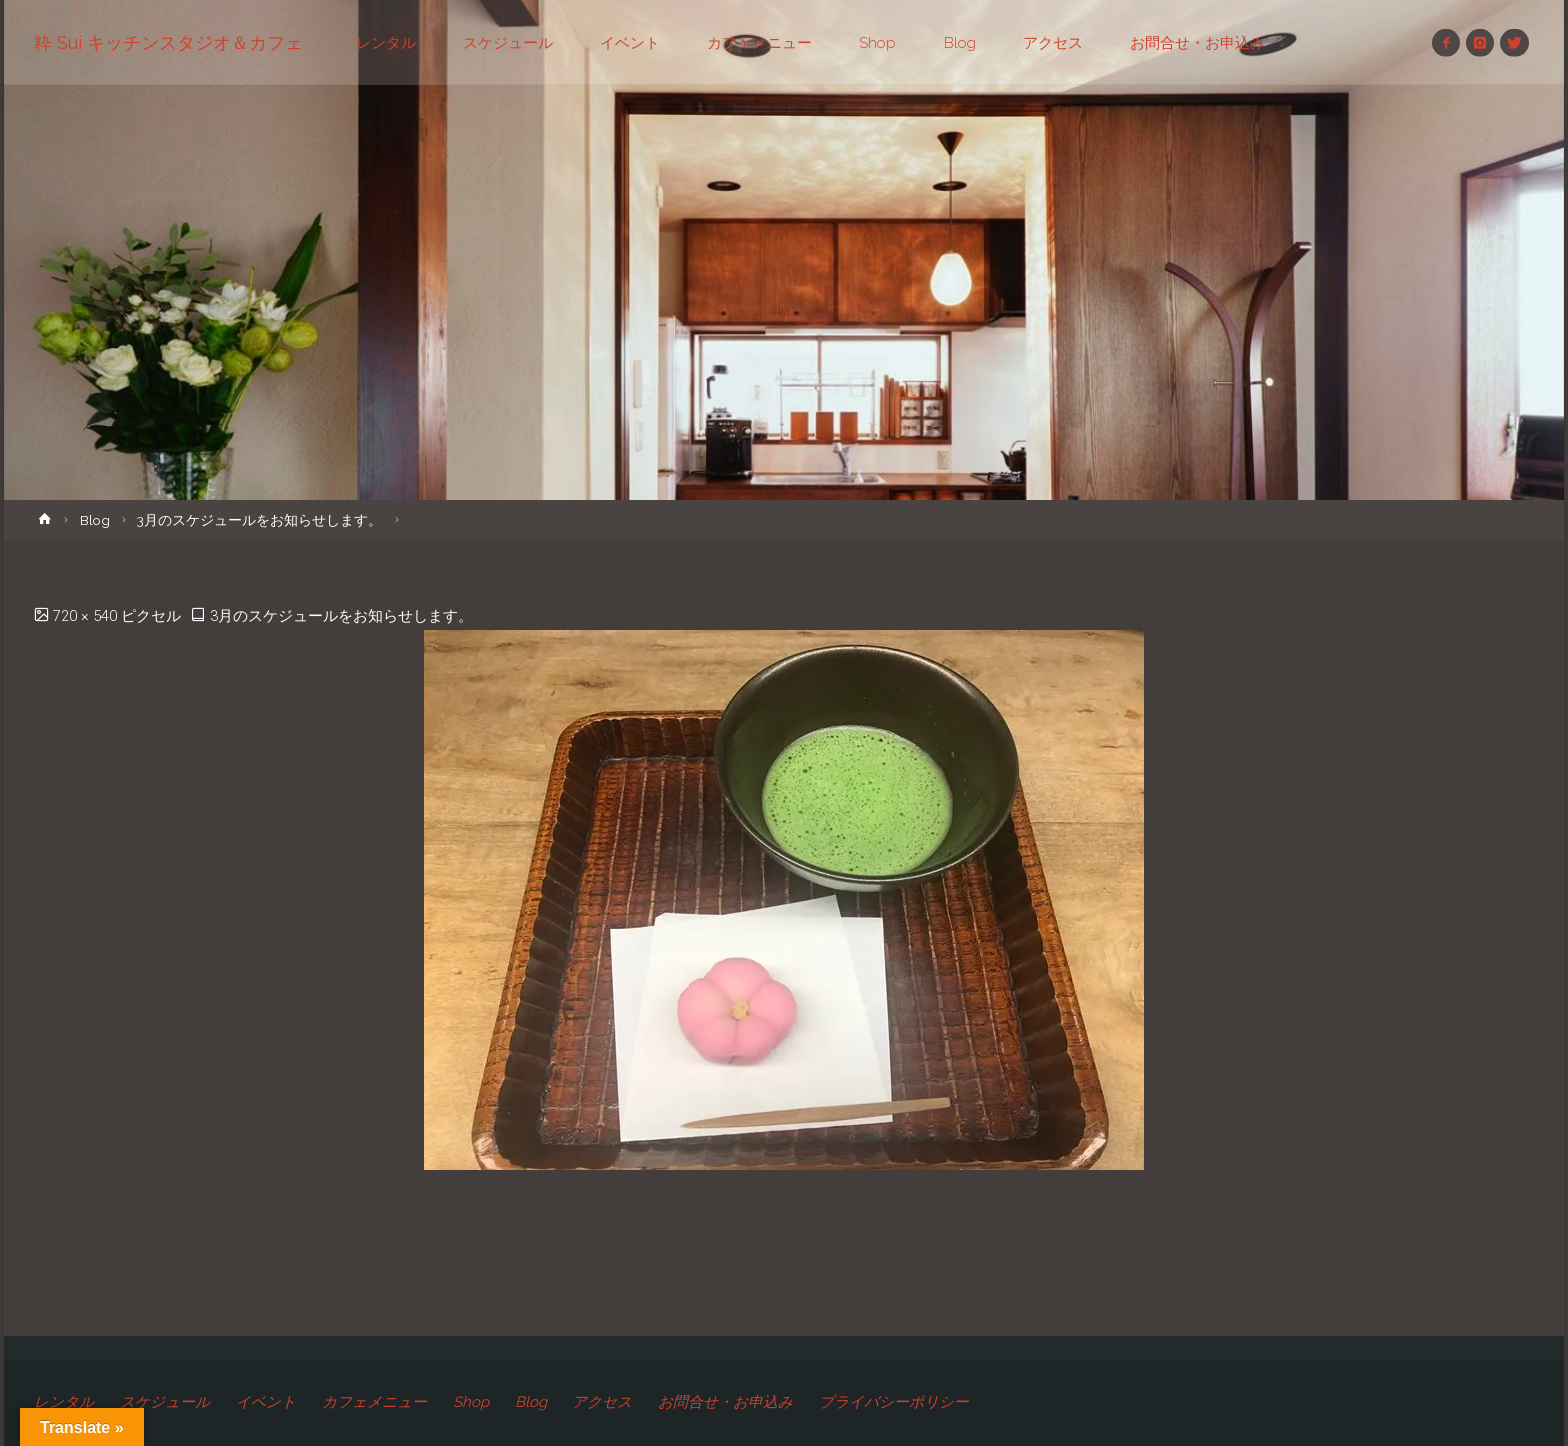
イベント (266, 1402)
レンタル (64, 1402)
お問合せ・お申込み (726, 1402)
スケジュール (165, 1402)
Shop (471, 1402)
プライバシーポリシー (895, 1402)
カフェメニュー (374, 1402)
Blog (95, 520)
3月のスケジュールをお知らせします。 (259, 520)
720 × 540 (87, 616)
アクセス (603, 1402)
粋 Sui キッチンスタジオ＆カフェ (168, 42)
